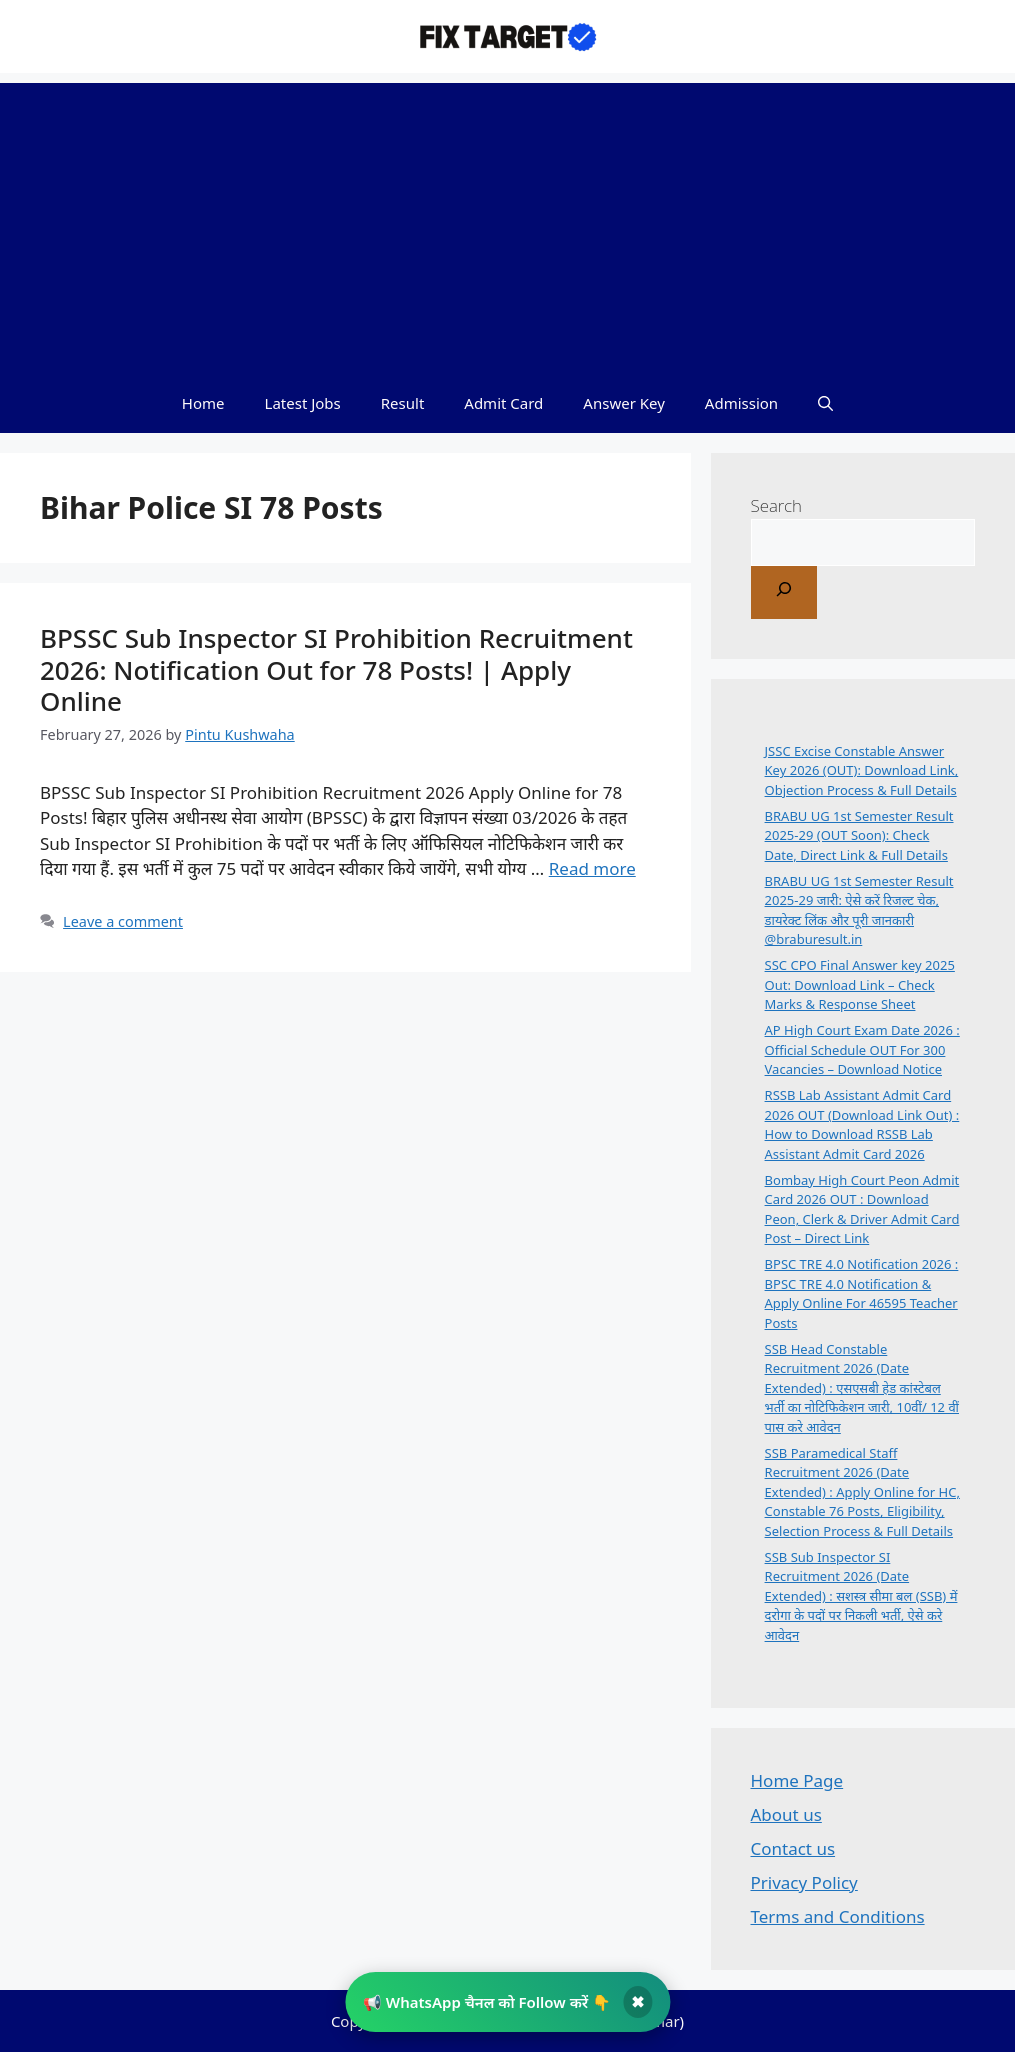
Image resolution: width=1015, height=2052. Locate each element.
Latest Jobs (303, 403)
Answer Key (623, 403)
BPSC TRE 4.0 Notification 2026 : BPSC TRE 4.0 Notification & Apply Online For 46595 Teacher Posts (862, 1293)
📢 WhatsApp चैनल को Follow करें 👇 (487, 2002)
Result (403, 403)
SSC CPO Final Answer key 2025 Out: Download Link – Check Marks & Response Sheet (860, 984)
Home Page (797, 1780)
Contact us (793, 1848)
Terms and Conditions (838, 1916)
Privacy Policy (804, 1882)
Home (203, 403)
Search (777, 505)
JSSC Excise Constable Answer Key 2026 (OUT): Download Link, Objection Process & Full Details (862, 770)
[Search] (784, 592)
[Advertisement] (507, 223)
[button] (825, 403)
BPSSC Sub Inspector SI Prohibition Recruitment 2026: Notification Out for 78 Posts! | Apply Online (336, 669)
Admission (741, 403)
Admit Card (503, 403)
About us (786, 1814)
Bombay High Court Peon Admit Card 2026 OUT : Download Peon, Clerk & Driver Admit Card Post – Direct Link (862, 1209)
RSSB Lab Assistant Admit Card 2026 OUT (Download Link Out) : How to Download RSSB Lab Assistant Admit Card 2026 (862, 1124)
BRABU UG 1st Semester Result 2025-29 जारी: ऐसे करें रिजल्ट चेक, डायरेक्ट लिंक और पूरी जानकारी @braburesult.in (859, 910)
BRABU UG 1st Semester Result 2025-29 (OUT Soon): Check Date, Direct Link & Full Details (859, 835)
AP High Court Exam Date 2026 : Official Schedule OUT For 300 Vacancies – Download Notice (862, 1049)
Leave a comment (123, 921)
